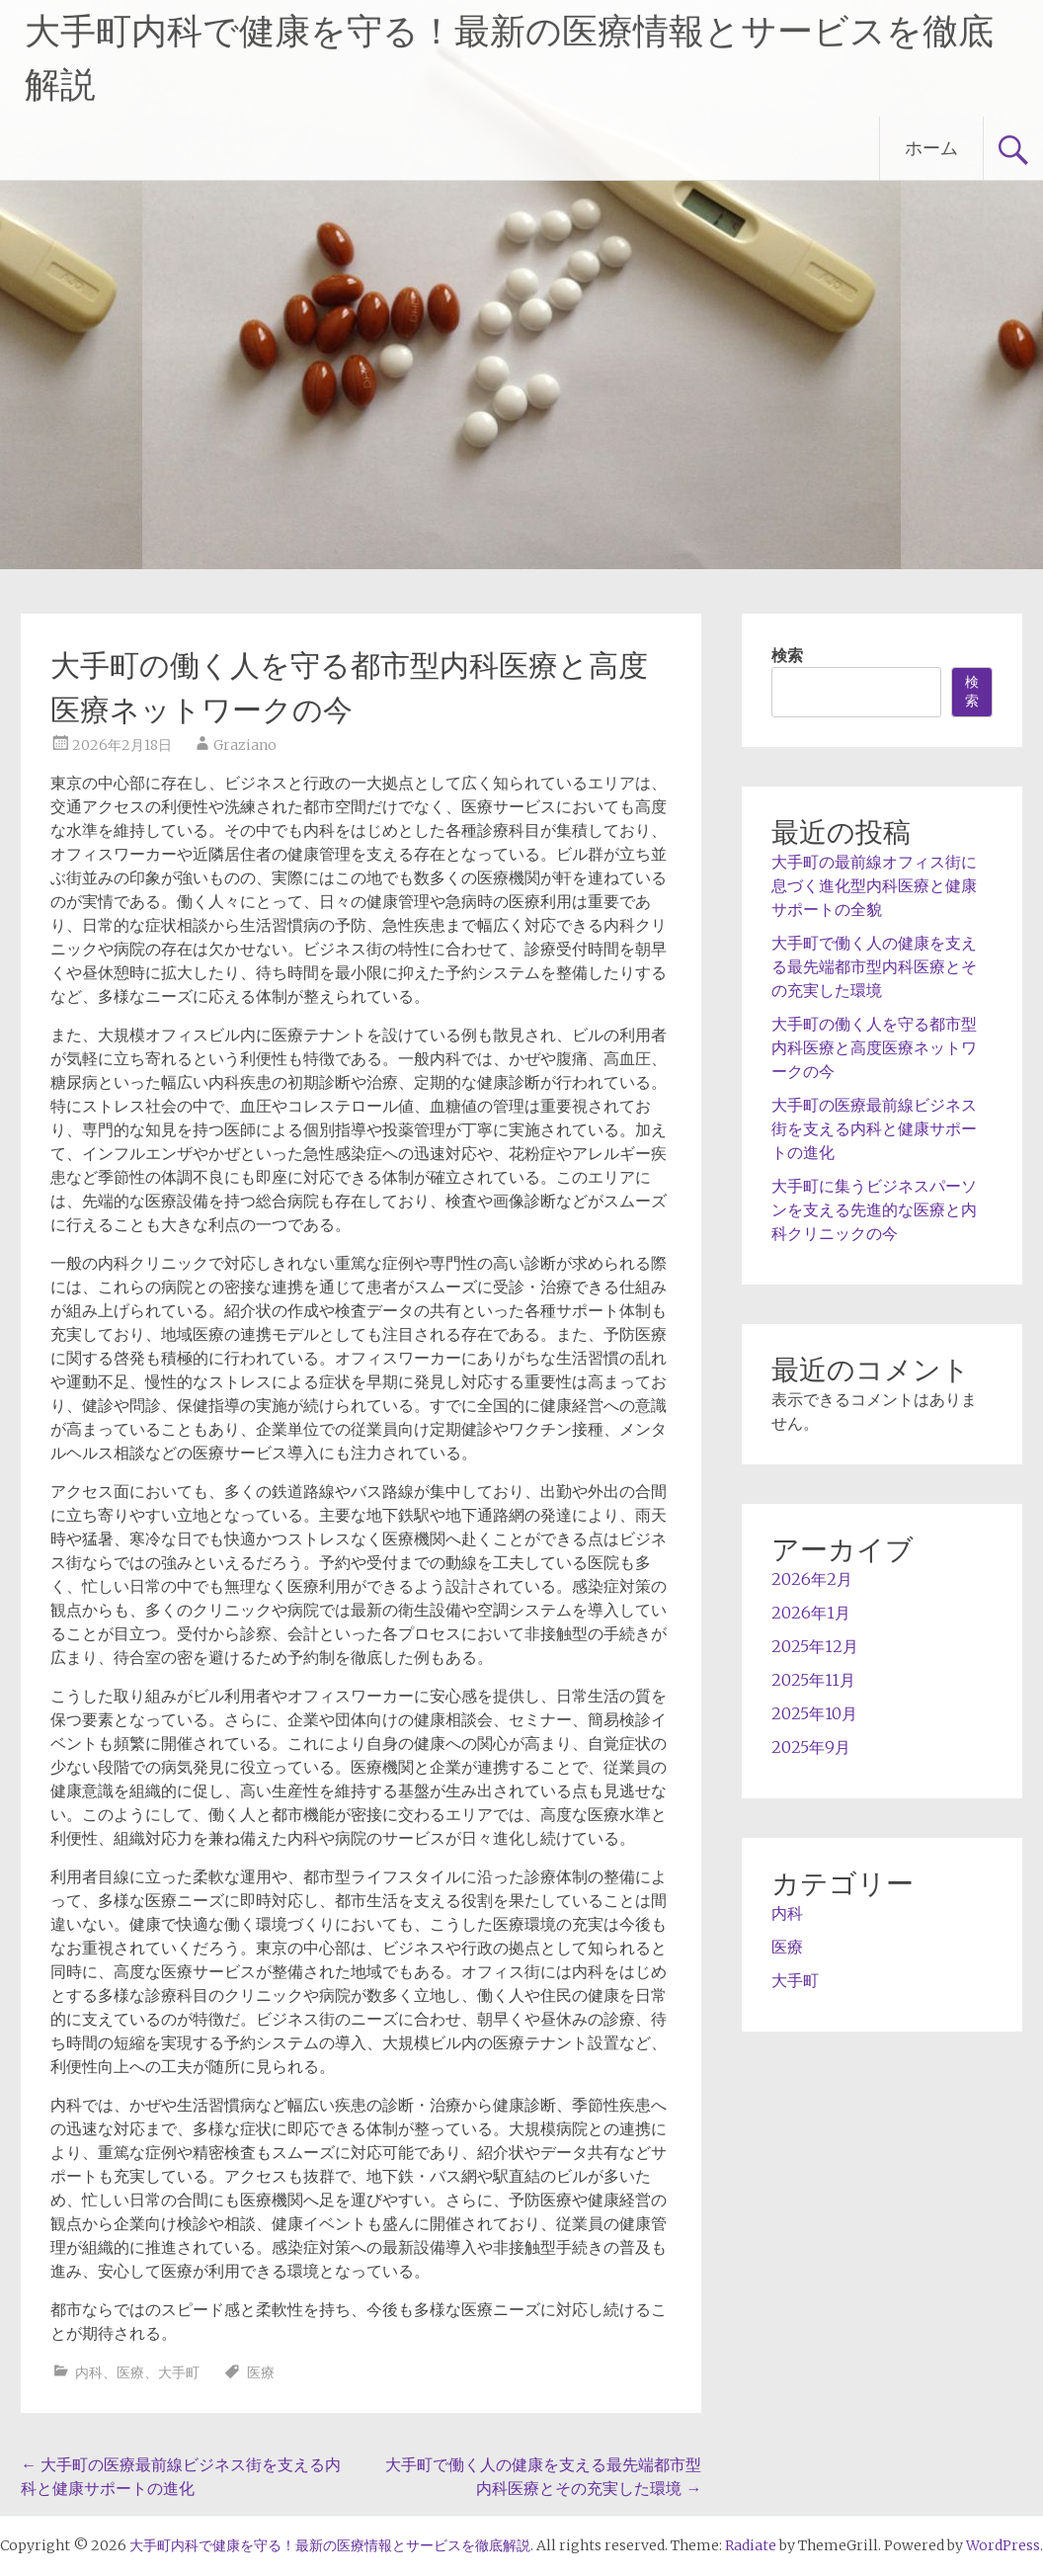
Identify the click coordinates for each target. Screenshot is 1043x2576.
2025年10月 (814, 1713)
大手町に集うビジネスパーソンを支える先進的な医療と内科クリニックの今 (874, 1209)
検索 (787, 655)
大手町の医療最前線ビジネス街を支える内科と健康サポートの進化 (874, 1128)
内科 (89, 2372)
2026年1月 (810, 1612)
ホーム (931, 147)
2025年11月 (813, 1680)
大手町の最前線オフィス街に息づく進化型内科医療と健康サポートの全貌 (874, 885)
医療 (130, 2372)
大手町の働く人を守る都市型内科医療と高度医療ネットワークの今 (874, 1047)
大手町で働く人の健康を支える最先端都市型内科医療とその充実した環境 (874, 966)
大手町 (179, 2372)
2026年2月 (811, 1579)
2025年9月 (810, 1747)
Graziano (245, 745)
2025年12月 (814, 1646)
